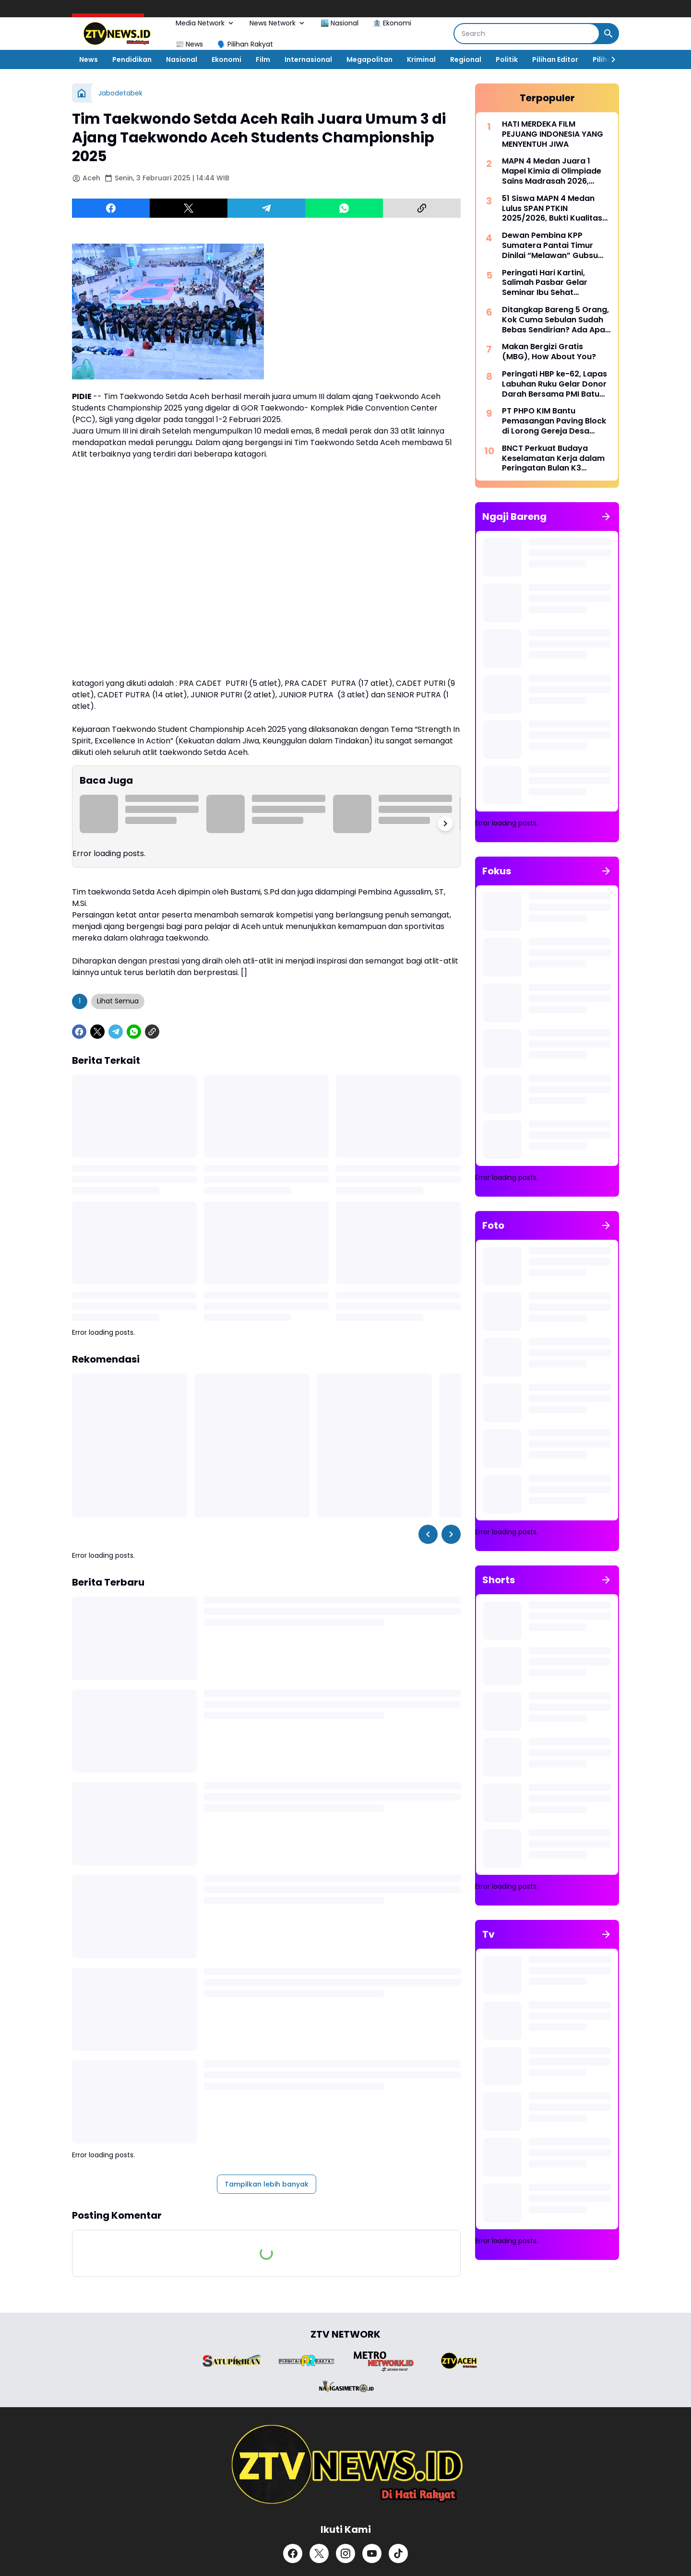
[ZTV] (345, 2465)
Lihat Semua (118, 1001)
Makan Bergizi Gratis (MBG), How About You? (549, 352)
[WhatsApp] (344, 208)
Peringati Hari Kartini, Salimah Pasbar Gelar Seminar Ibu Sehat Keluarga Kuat (544, 283)
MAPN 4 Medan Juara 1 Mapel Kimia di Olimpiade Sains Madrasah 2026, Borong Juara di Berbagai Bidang (552, 171)
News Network (278, 23)
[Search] (526, 33)
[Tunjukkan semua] (606, 516)
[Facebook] (111, 208)
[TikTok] (398, 2553)
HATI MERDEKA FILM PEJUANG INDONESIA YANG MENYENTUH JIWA (552, 134)
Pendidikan (132, 59)
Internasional (308, 59)
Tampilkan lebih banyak (267, 2184)
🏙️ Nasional (339, 23)
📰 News (189, 44)
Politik (507, 59)
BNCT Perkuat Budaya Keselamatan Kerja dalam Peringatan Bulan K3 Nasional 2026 (553, 458)
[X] (188, 208)
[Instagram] (345, 2553)
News (88, 59)
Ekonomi (226, 59)
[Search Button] (608, 33)
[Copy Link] (422, 208)
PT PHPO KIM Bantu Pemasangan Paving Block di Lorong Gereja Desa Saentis (554, 421)
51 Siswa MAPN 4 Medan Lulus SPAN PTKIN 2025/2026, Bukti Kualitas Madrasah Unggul (552, 208)
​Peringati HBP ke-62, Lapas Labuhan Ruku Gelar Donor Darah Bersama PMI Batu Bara (554, 384)
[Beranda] (81, 93)
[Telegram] (266, 208)
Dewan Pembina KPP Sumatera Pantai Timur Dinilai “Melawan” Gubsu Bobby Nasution (550, 245)
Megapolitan (369, 59)
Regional (465, 59)
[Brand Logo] (231, 2360)
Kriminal (421, 59)
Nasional (181, 59)
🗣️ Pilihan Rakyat (245, 44)
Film (263, 59)
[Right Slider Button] (609, 59)
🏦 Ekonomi (392, 23)
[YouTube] (371, 2553)
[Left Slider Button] (428, 1534)
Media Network (205, 23)
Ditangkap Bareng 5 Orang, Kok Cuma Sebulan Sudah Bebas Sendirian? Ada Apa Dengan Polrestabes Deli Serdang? (555, 320)
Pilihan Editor (555, 59)
